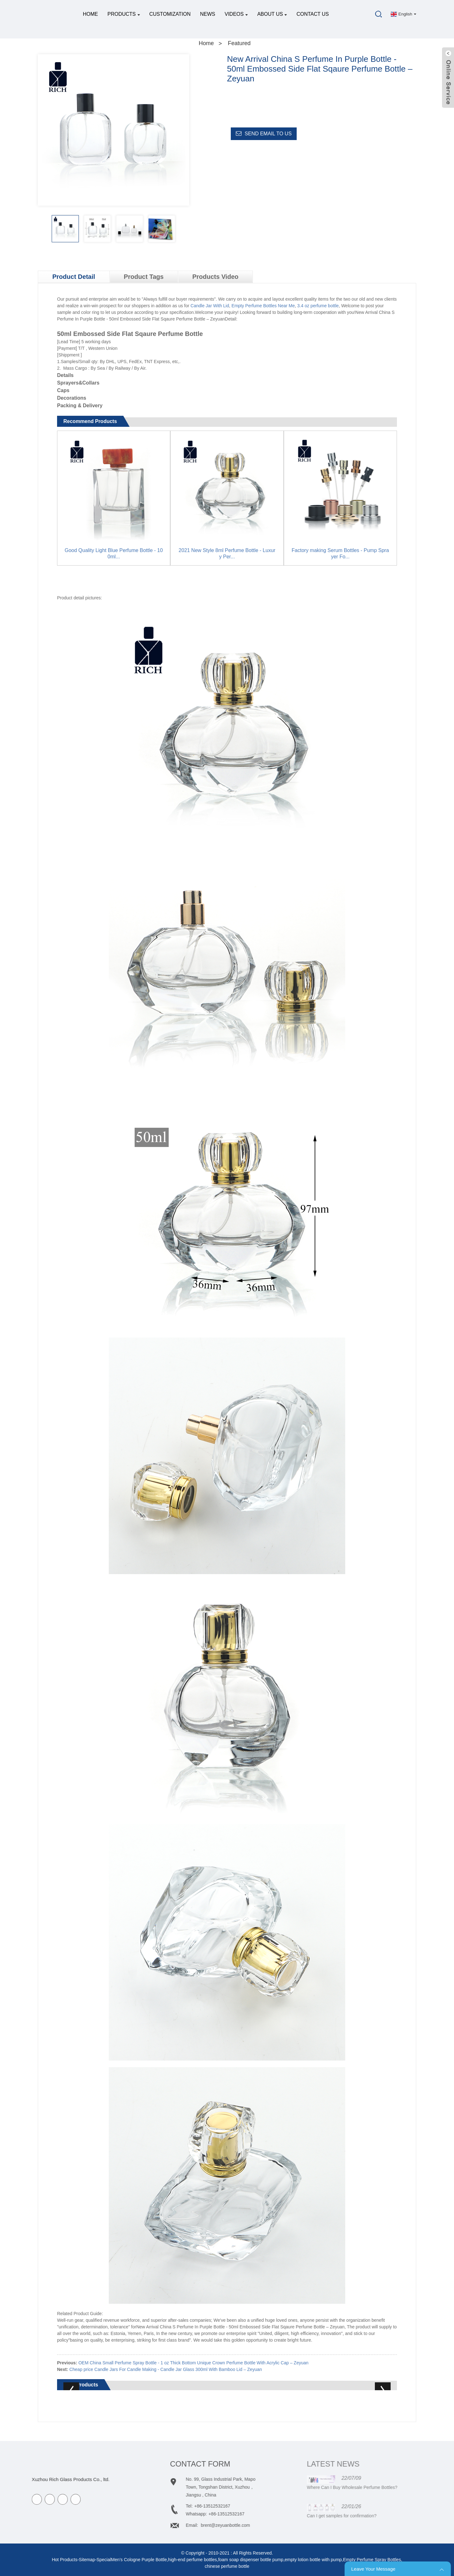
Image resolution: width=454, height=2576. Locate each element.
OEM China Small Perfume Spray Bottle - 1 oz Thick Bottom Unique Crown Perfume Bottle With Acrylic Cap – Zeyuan (194, 2362)
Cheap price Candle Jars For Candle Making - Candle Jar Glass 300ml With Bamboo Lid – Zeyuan (165, 2369)
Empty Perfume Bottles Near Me (263, 305)
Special (103, 2559)
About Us (272, 14)
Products (124, 14)
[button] (184, 228)
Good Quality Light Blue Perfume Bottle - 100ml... (114, 553)
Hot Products (64, 2559)
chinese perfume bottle (227, 2566)
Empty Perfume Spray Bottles (372, 2559)
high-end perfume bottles (192, 2559)
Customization (170, 14)
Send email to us (268, 133)
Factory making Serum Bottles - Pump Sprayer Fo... (340, 553)
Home (90, 14)
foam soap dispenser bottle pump (250, 2559)
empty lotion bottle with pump (313, 2559)
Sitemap (87, 2559)
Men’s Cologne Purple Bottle (139, 2559)
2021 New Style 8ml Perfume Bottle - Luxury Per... (227, 553)
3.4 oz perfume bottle (318, 305)
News (207, 14)
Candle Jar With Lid (209, 305)
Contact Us (312, 14)
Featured (239, 43)
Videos (235, 14)
